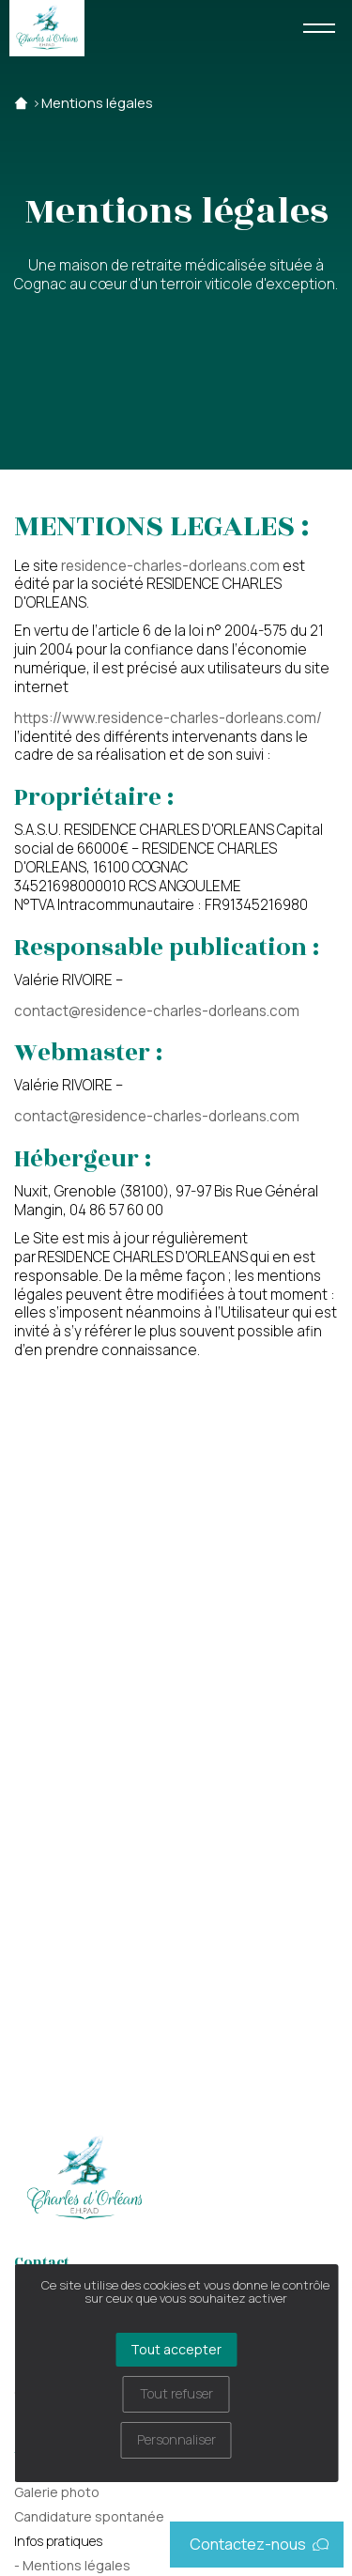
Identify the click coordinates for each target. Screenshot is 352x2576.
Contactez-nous (259, 2544)
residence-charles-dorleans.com (170, 566)
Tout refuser (176, 2393)
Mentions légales (97, 103)
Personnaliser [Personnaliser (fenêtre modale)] (176, 2439)
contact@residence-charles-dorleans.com (156, 1011)
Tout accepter (176, 2349)
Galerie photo (56, 2492)
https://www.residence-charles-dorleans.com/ (168, 718)
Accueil (21, 103)
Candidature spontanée (89, 2516)
